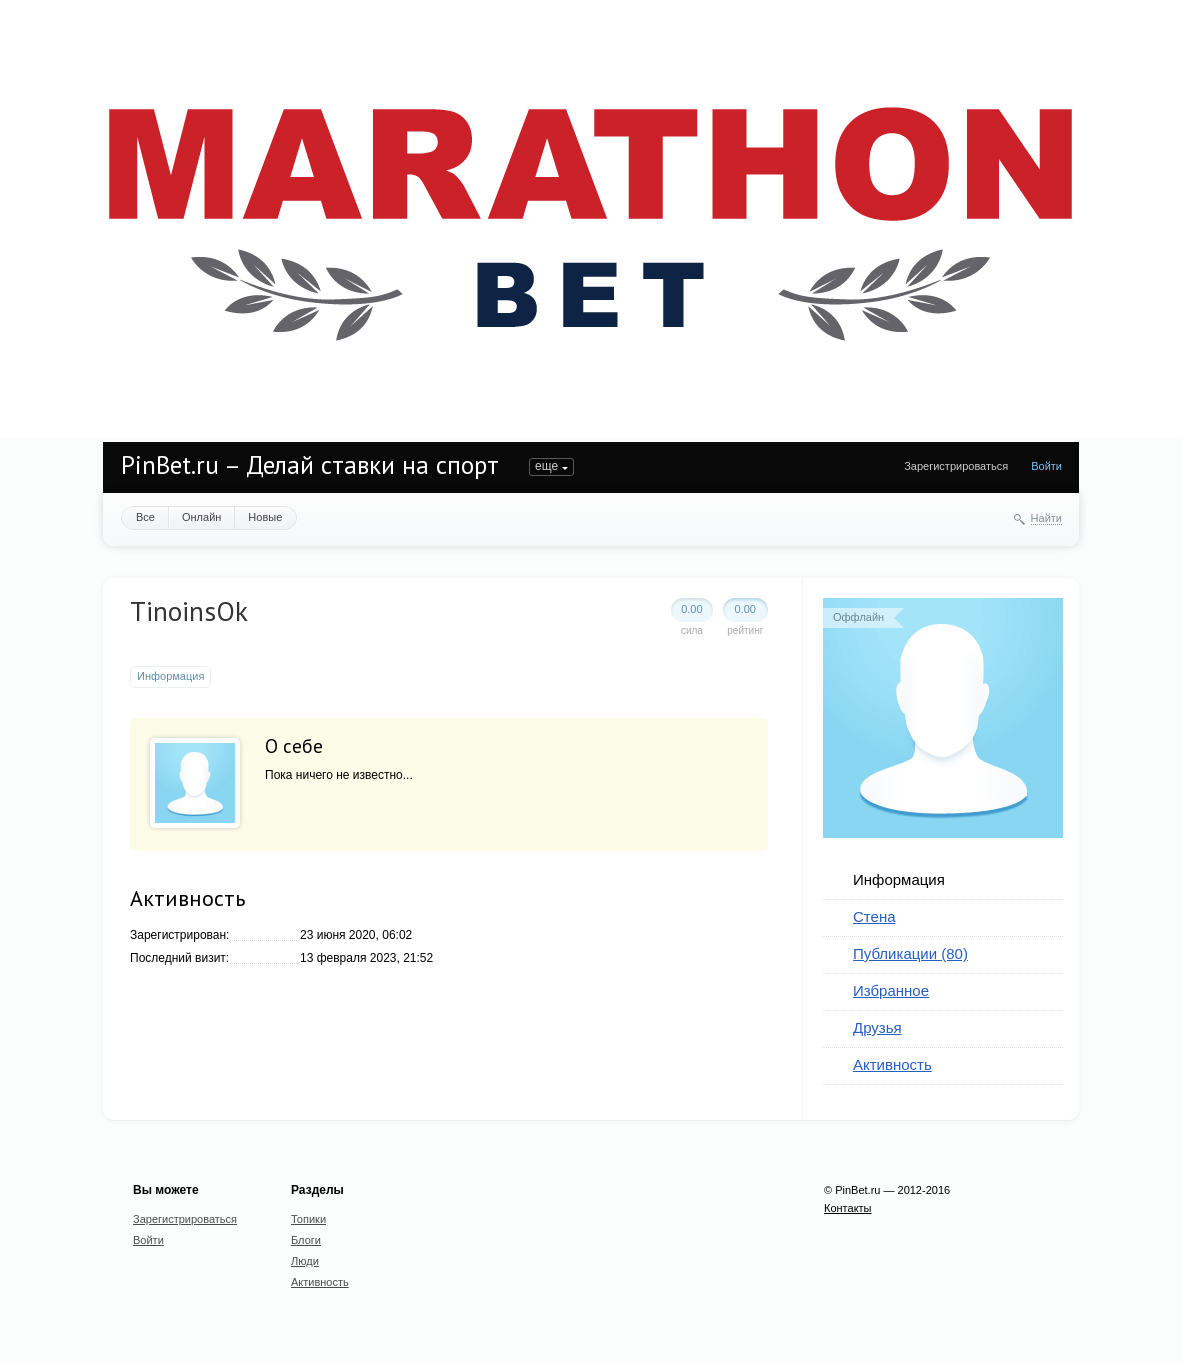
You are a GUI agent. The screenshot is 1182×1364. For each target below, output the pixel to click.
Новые (265, 517)
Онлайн (201, 517)
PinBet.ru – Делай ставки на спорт (310, 465)
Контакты (848, 1208)
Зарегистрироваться (956, 466)
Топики (308, 1219)
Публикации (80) (910, 953)
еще (546, 466)
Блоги (306, 1240)
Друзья (877, 1027)
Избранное (891, 990)
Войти (1046, 466)
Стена (874, 916)
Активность (892, 1064)
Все (145, 517)
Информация (899, 879)
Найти (1046, 518)
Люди (305, 1261)
